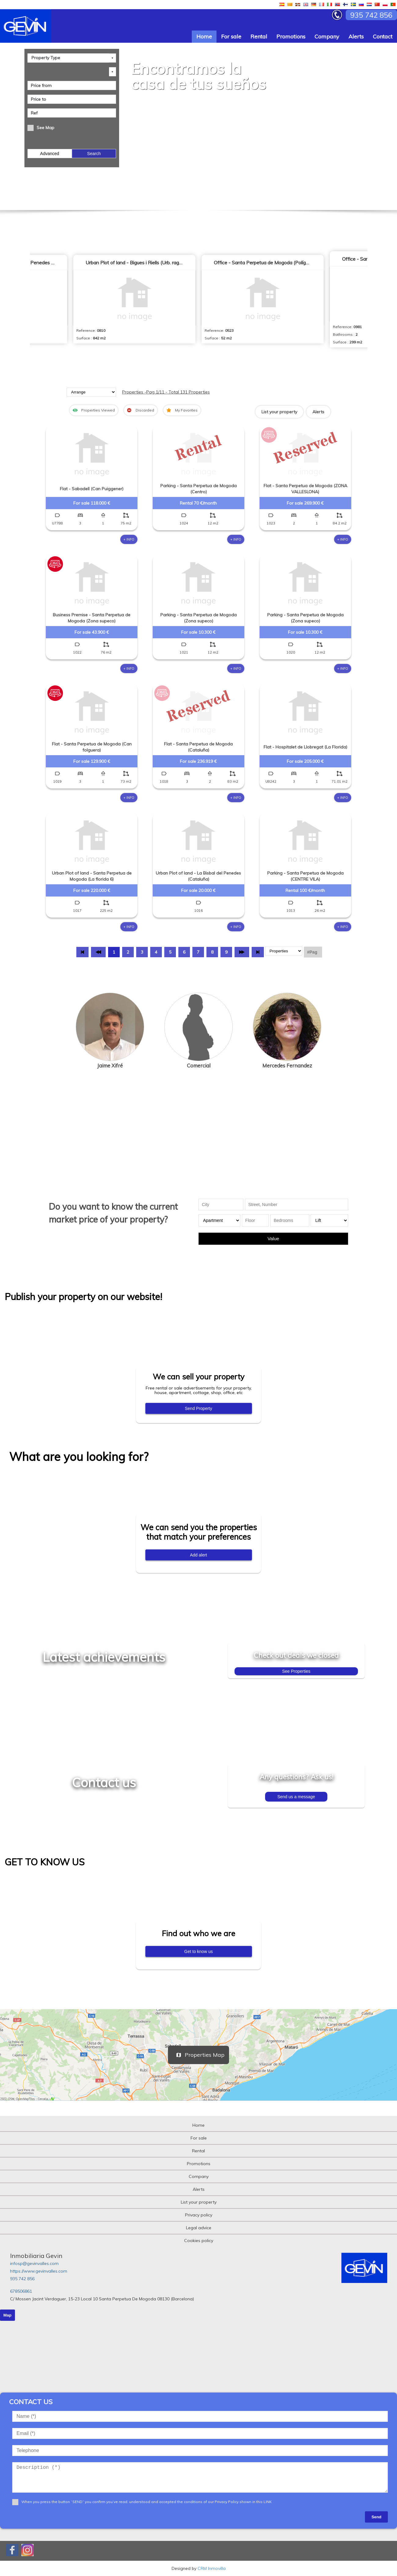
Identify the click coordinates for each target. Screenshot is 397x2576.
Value (273, 1238)
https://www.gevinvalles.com (38, 2271)
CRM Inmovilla (212, 2568)
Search (93, 153)
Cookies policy (198, 2240)
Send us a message (296, 1796)
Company (327, 36)
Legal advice (198, 2227)
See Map (45, 127)
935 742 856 (22, 2278)
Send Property (198, 1408)
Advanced (49, 153)
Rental (258, 36)
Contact (382, 36)
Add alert (198, 1554)
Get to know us (198, 1951)
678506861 (21, 2291)
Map (7, 2315)
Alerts (356, 36)
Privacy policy (198, 2215)
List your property (279, 412)
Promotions (290, 36)
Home (204, 36)
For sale (231, 36)
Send (376, 2517)
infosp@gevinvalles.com (34, 2263)
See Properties (296, 1671)
